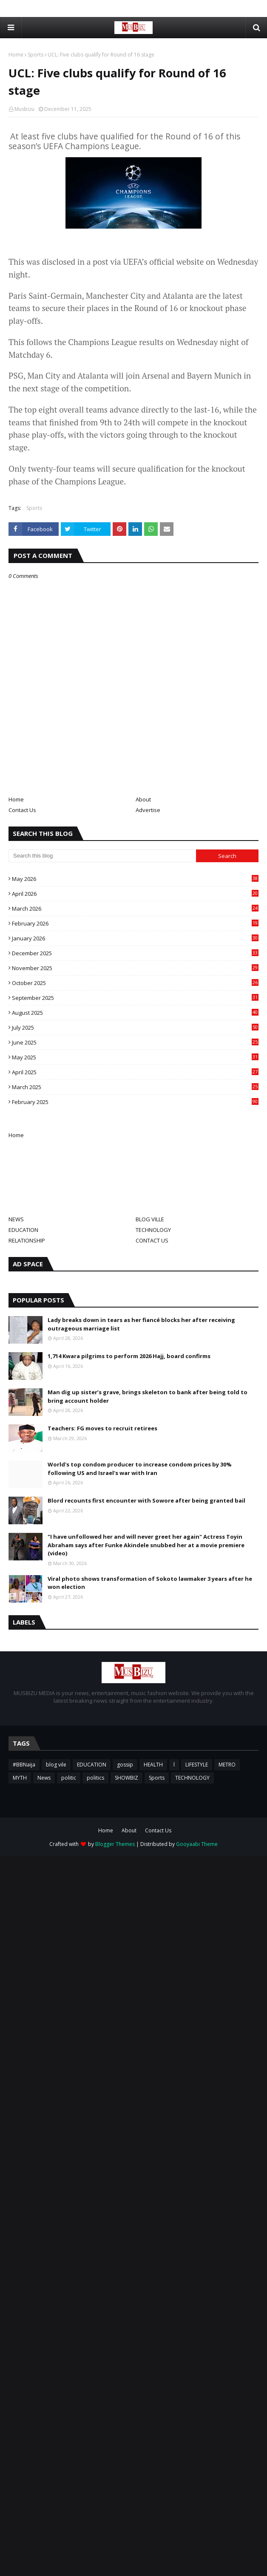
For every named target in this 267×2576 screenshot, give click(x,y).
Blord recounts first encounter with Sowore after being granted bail (146, 1500)
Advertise (148, 810)
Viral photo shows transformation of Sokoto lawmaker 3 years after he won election (150, 1583)
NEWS (16, 1219)
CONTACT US (152, 1240)
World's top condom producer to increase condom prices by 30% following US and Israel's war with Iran (140, 1469)
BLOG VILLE (150, 1219)
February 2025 (135, 1102)
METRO (227, 1764)
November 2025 (135, 968)
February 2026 (135, 923)
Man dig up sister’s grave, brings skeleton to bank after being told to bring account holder (147, 1396)
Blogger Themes (115, 1844)
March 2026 (135, 908)
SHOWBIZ (126, 1777)
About (143, 799)
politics (95, 1777)
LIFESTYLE (196, 1764)
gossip (125, 1764)
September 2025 (135, 998)
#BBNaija (24, 1764)
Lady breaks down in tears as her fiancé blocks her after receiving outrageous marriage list (141, 1324)
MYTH (20, 1777)
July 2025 (135, 1027)
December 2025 (135, 953)
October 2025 (135, 983)
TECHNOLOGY (153, 1230)
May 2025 (135, 1057)
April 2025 (135, 1072)
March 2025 (135, 1087)
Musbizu (24, 109)
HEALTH (153, 1764)
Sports (35, 54)
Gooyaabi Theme (197, 1844)
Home (16, 54)
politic (68, 1777)
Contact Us (22, 810)
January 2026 (135, 938)
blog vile (56, 1764)
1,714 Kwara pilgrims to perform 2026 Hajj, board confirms (129, 1356)
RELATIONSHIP (27, 1240)
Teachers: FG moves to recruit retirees (102, 1428)
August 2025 (135, 1012)
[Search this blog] (102, 855)
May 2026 (135, 879)
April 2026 (135, 893)
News (44, 1777)
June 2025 (135, 1042)
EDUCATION (23, 1230)
